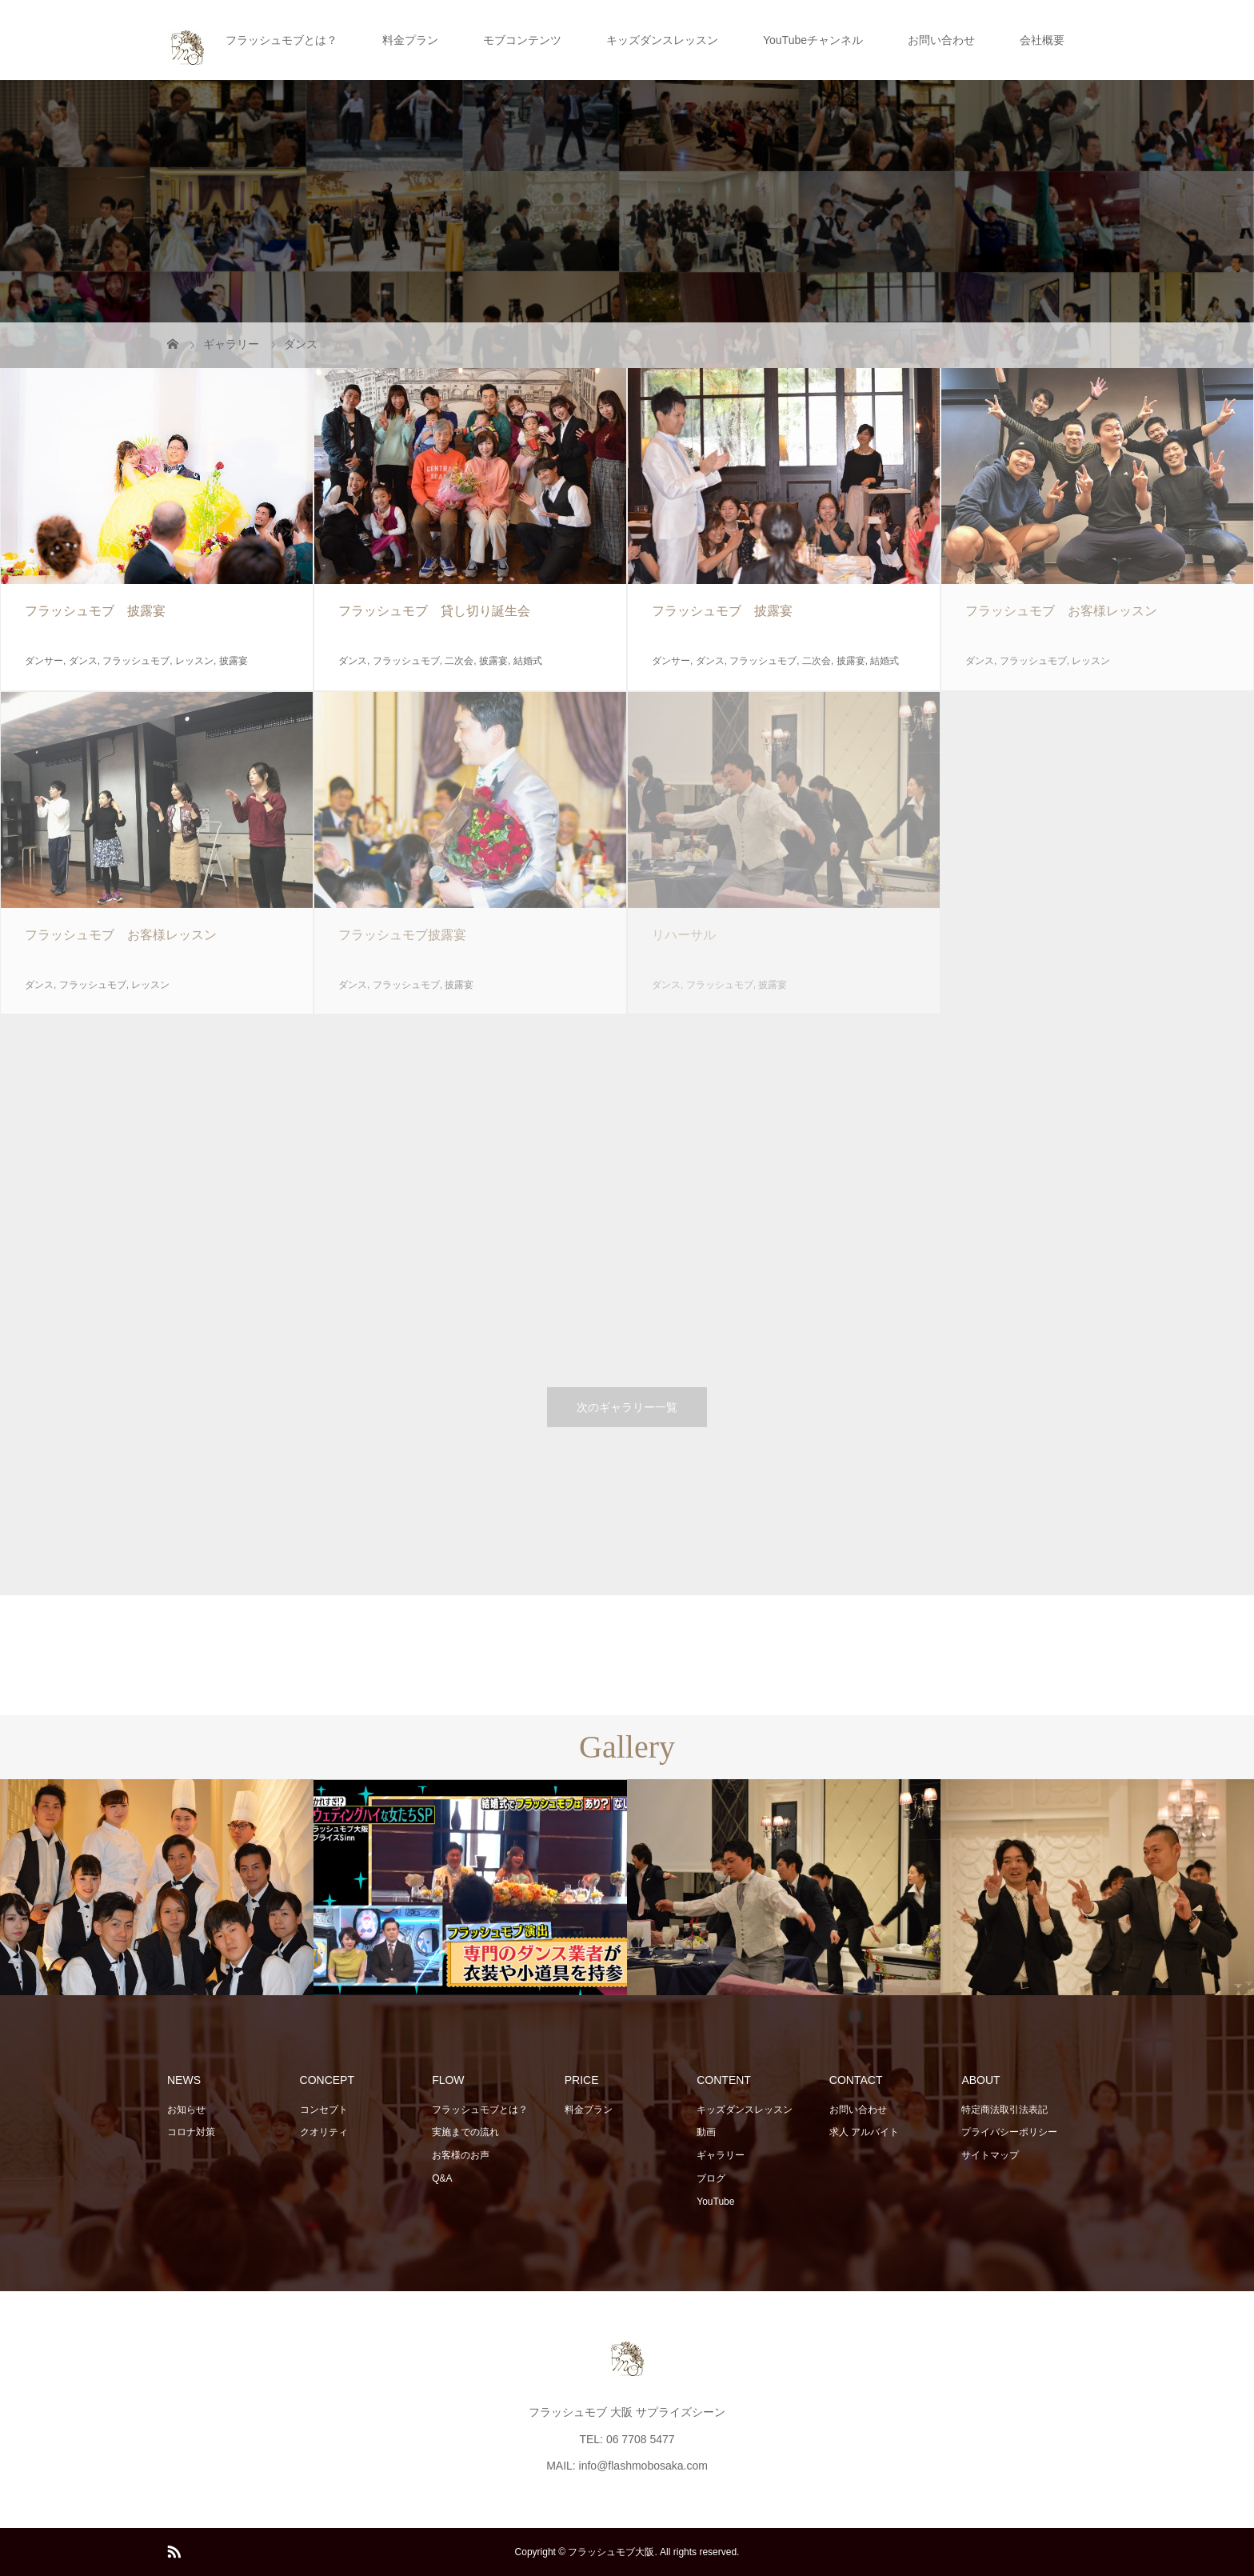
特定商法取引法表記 (1004, 2109)
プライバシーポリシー (1009, 2132)
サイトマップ (990, 2155)
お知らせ (186, 2109)
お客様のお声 (460, 2155)
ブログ (711, 2178)
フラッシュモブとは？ (281, 40)
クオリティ (324, 2132)
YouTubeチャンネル (813, 40)
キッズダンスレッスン (662, 40)
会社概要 (1042, 40)
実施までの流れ (465, 2132)
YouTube (715, 2201)
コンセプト (324, 2109)
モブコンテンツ (522, 40)
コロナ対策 (191, 2132)
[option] (157, 1887)
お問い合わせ (941, 40)
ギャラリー (721, 2155)
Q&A (442, 2178)
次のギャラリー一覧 (627, 1407)
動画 (706, 2132)
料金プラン (410, 40)
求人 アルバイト (864, 2132)
